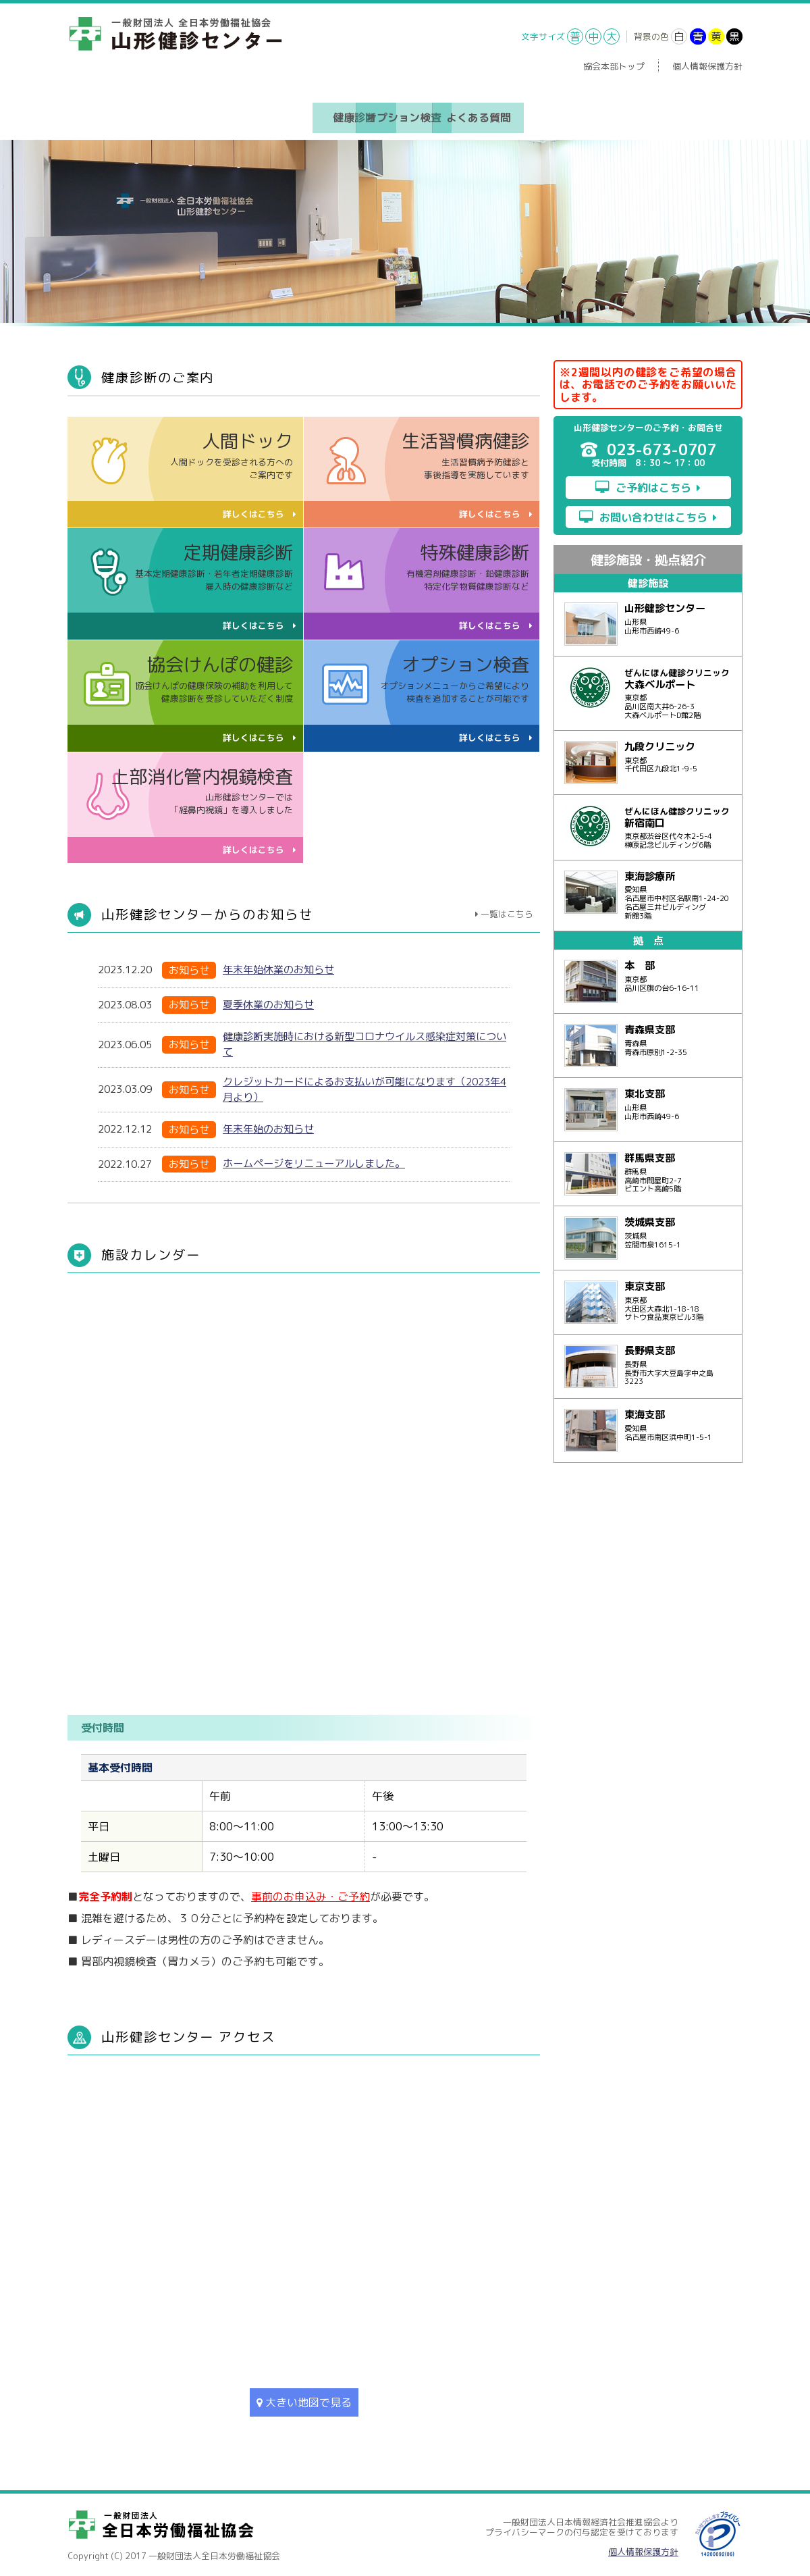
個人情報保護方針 (707, 66)
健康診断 (299, 115)
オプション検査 (405, 115)
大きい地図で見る (304, 2398)
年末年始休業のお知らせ (278, 965)
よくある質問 (511, 115)
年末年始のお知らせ (268, 1124)
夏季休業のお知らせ (268, 1000)
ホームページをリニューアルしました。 (314, 1159)
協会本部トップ (614, 66)
